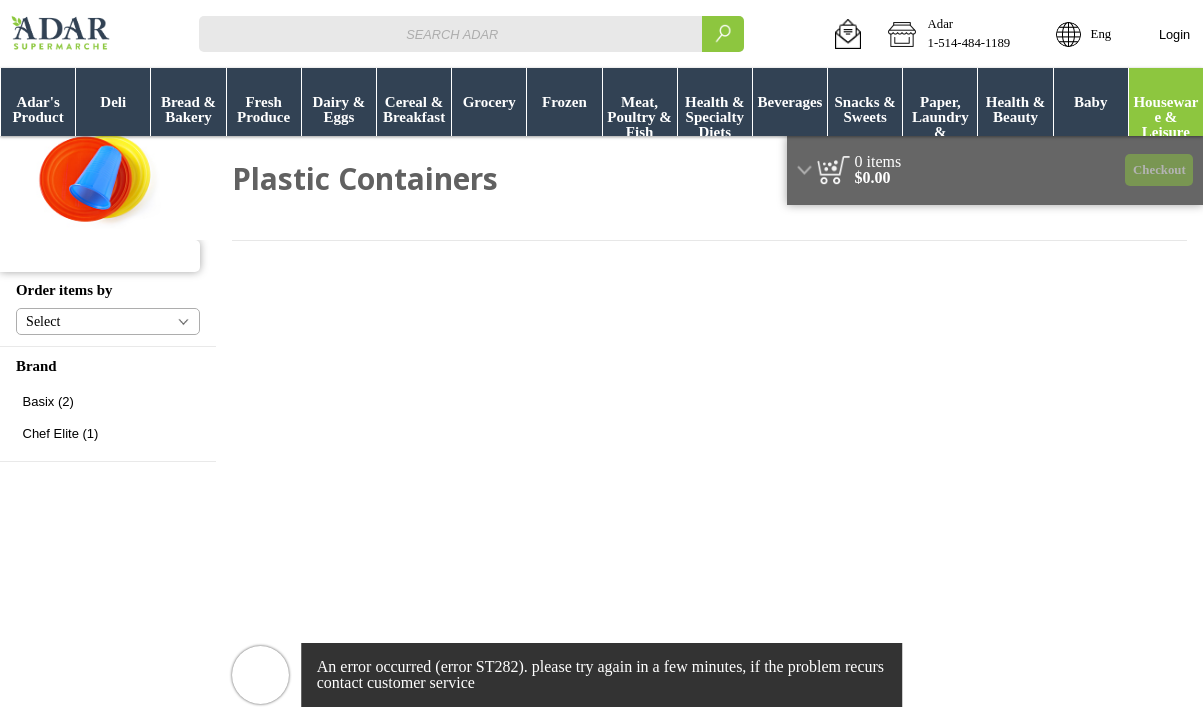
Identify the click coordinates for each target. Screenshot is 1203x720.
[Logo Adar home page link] (60, 34)
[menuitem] (37, 102)
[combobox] (471, 33)
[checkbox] (108, 401)
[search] (723, 33)
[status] (878, 162)
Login (1174, 34)
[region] (995, 170)
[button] (847, 34)
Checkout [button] (1159, 170)
